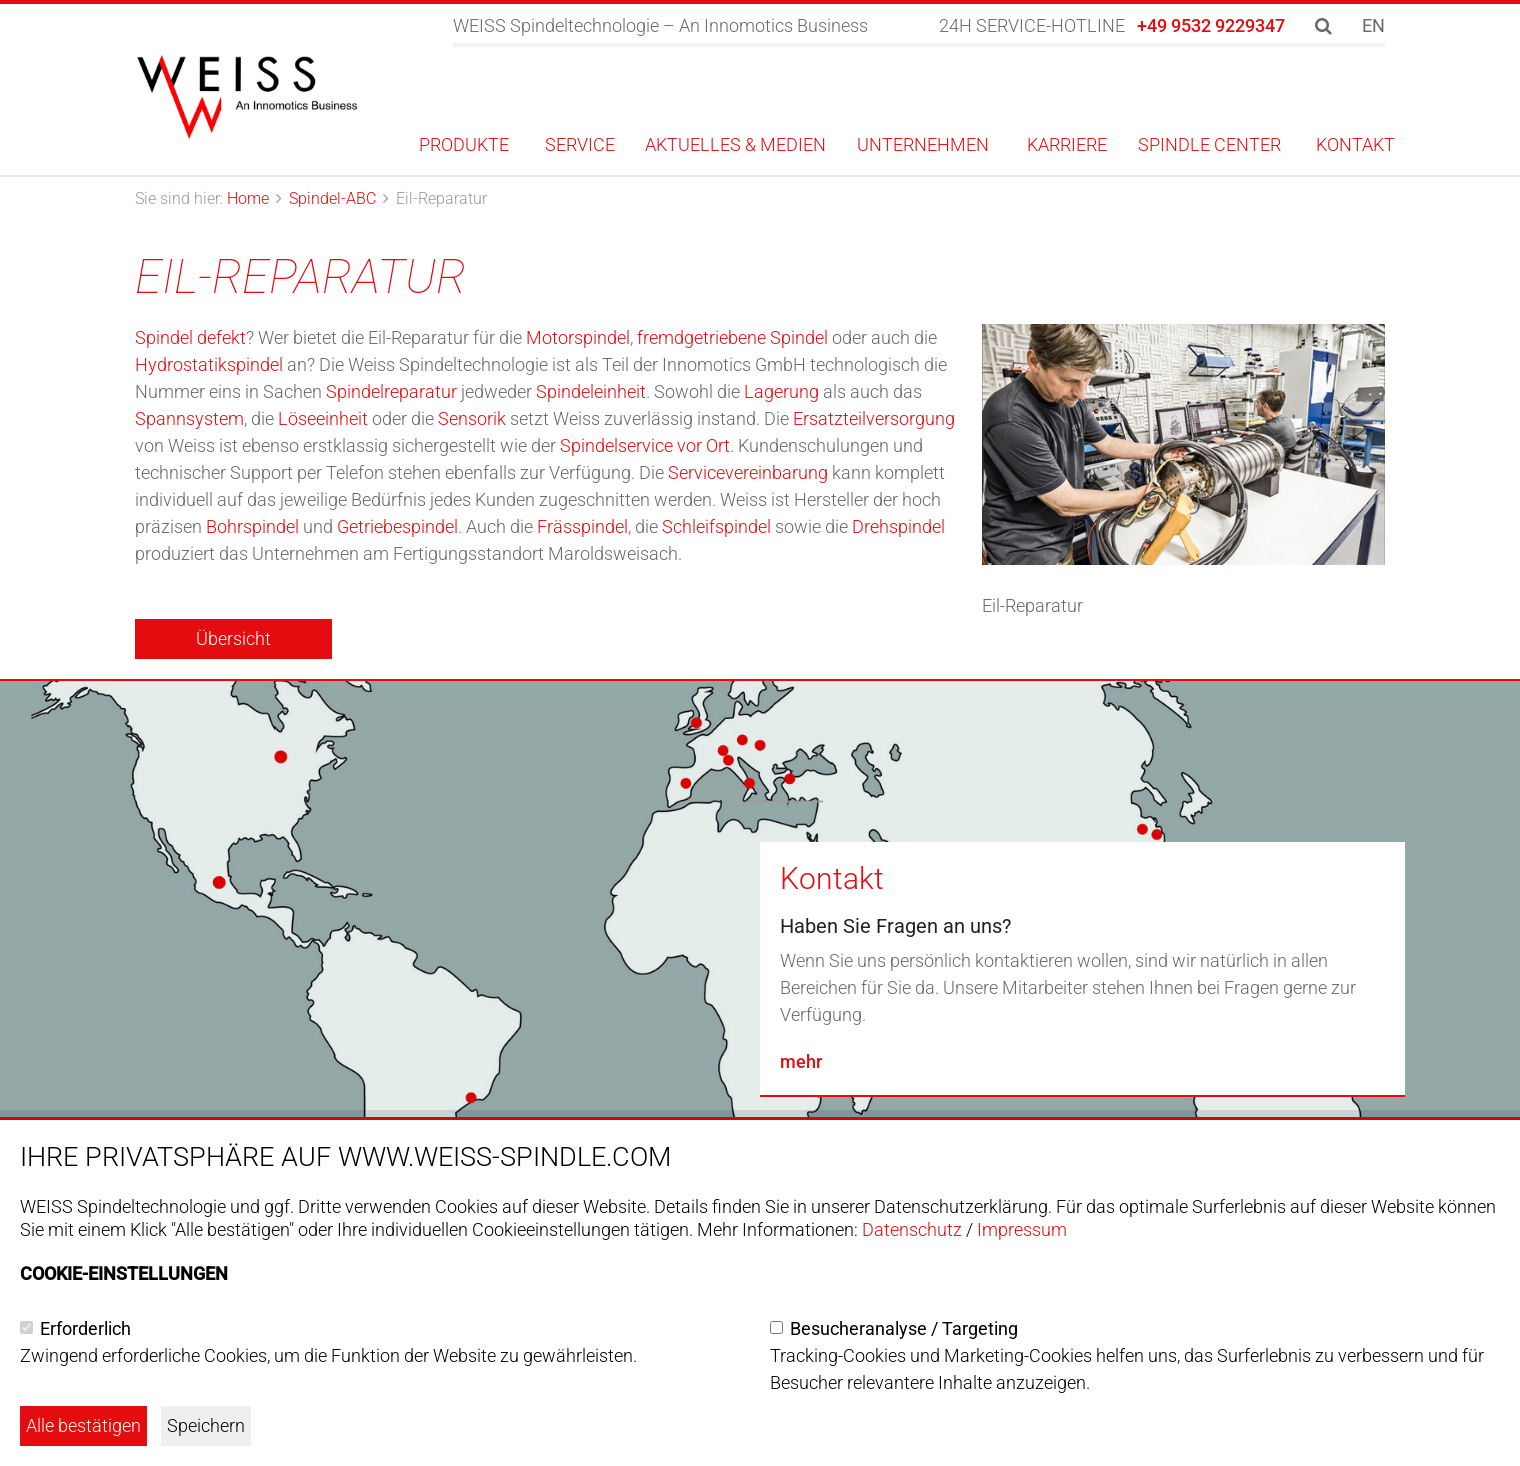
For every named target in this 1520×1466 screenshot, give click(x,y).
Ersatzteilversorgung (874, 418)
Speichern (206, 1425)
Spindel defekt (190, 337)
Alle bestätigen (83, 1425)
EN (1373, 25)
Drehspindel (898, 526)
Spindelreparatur (391, 391)
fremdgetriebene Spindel (732, 337)
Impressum (1022, 1229)
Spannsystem (189, 418)
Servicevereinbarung (748, 472)
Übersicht (233, 638)
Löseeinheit (323, 418)
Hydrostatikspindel (209, 364)
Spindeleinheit (591, 391)
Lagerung (781, 391)
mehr (801, 1061)
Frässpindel (582, 526)
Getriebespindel (397, 526)
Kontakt (832, 878)
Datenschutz (912, 1229)
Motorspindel (578, 337)
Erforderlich (85, 1328)
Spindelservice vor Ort (645, 445)
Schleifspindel (716, 526)
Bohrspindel (252, 526)
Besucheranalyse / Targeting (904, 1328)
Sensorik (472, 418)
